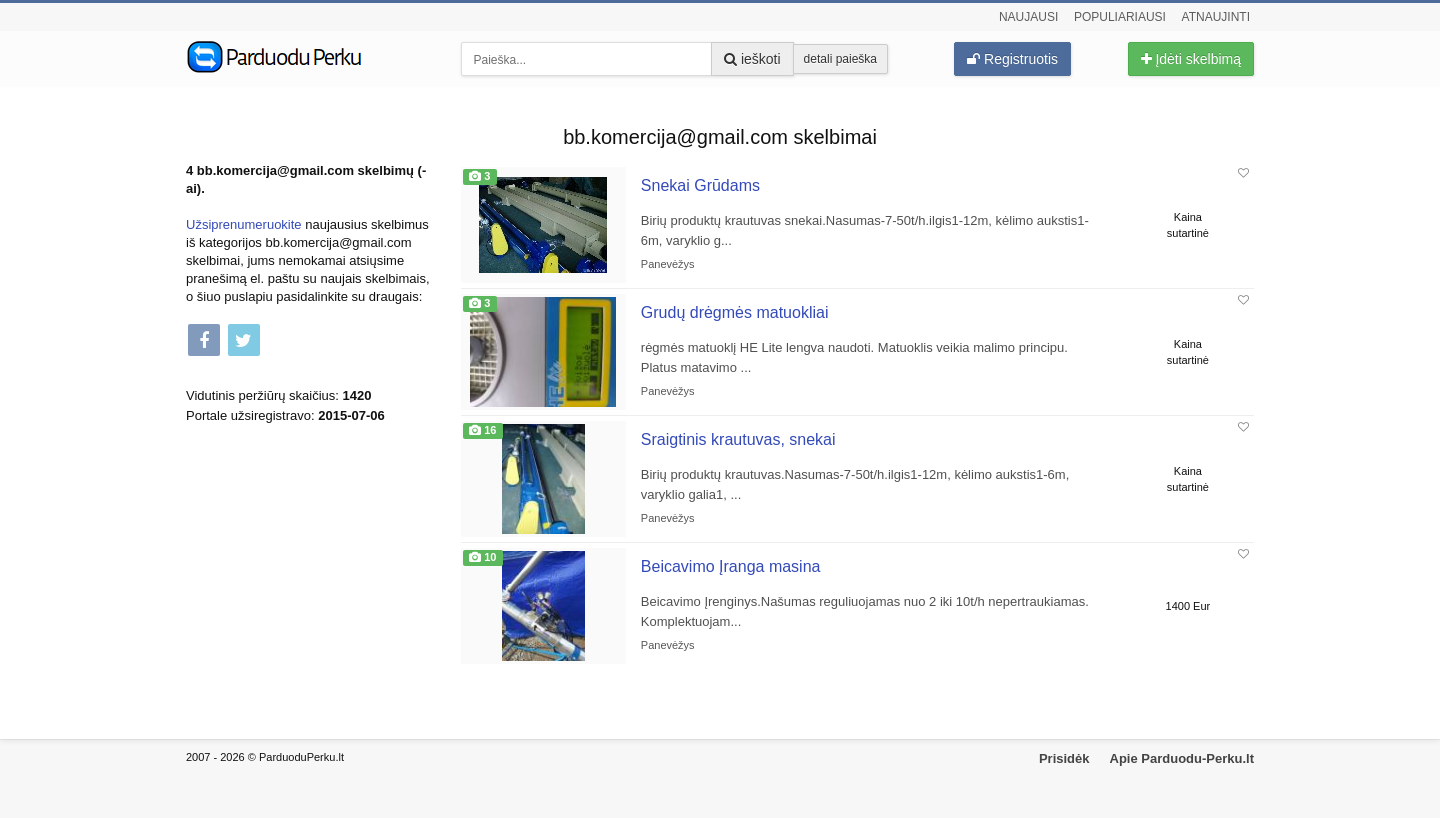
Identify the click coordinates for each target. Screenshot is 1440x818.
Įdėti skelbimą (1191, 59)
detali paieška (840, 59)
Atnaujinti (1216, 17)
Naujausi (1028, 17)
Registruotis (1012, 59)
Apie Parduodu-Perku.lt (1182, 758)
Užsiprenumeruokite (244, 224)
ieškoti (752, 59)
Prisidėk (1064, 758)
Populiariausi (1120, 17)
